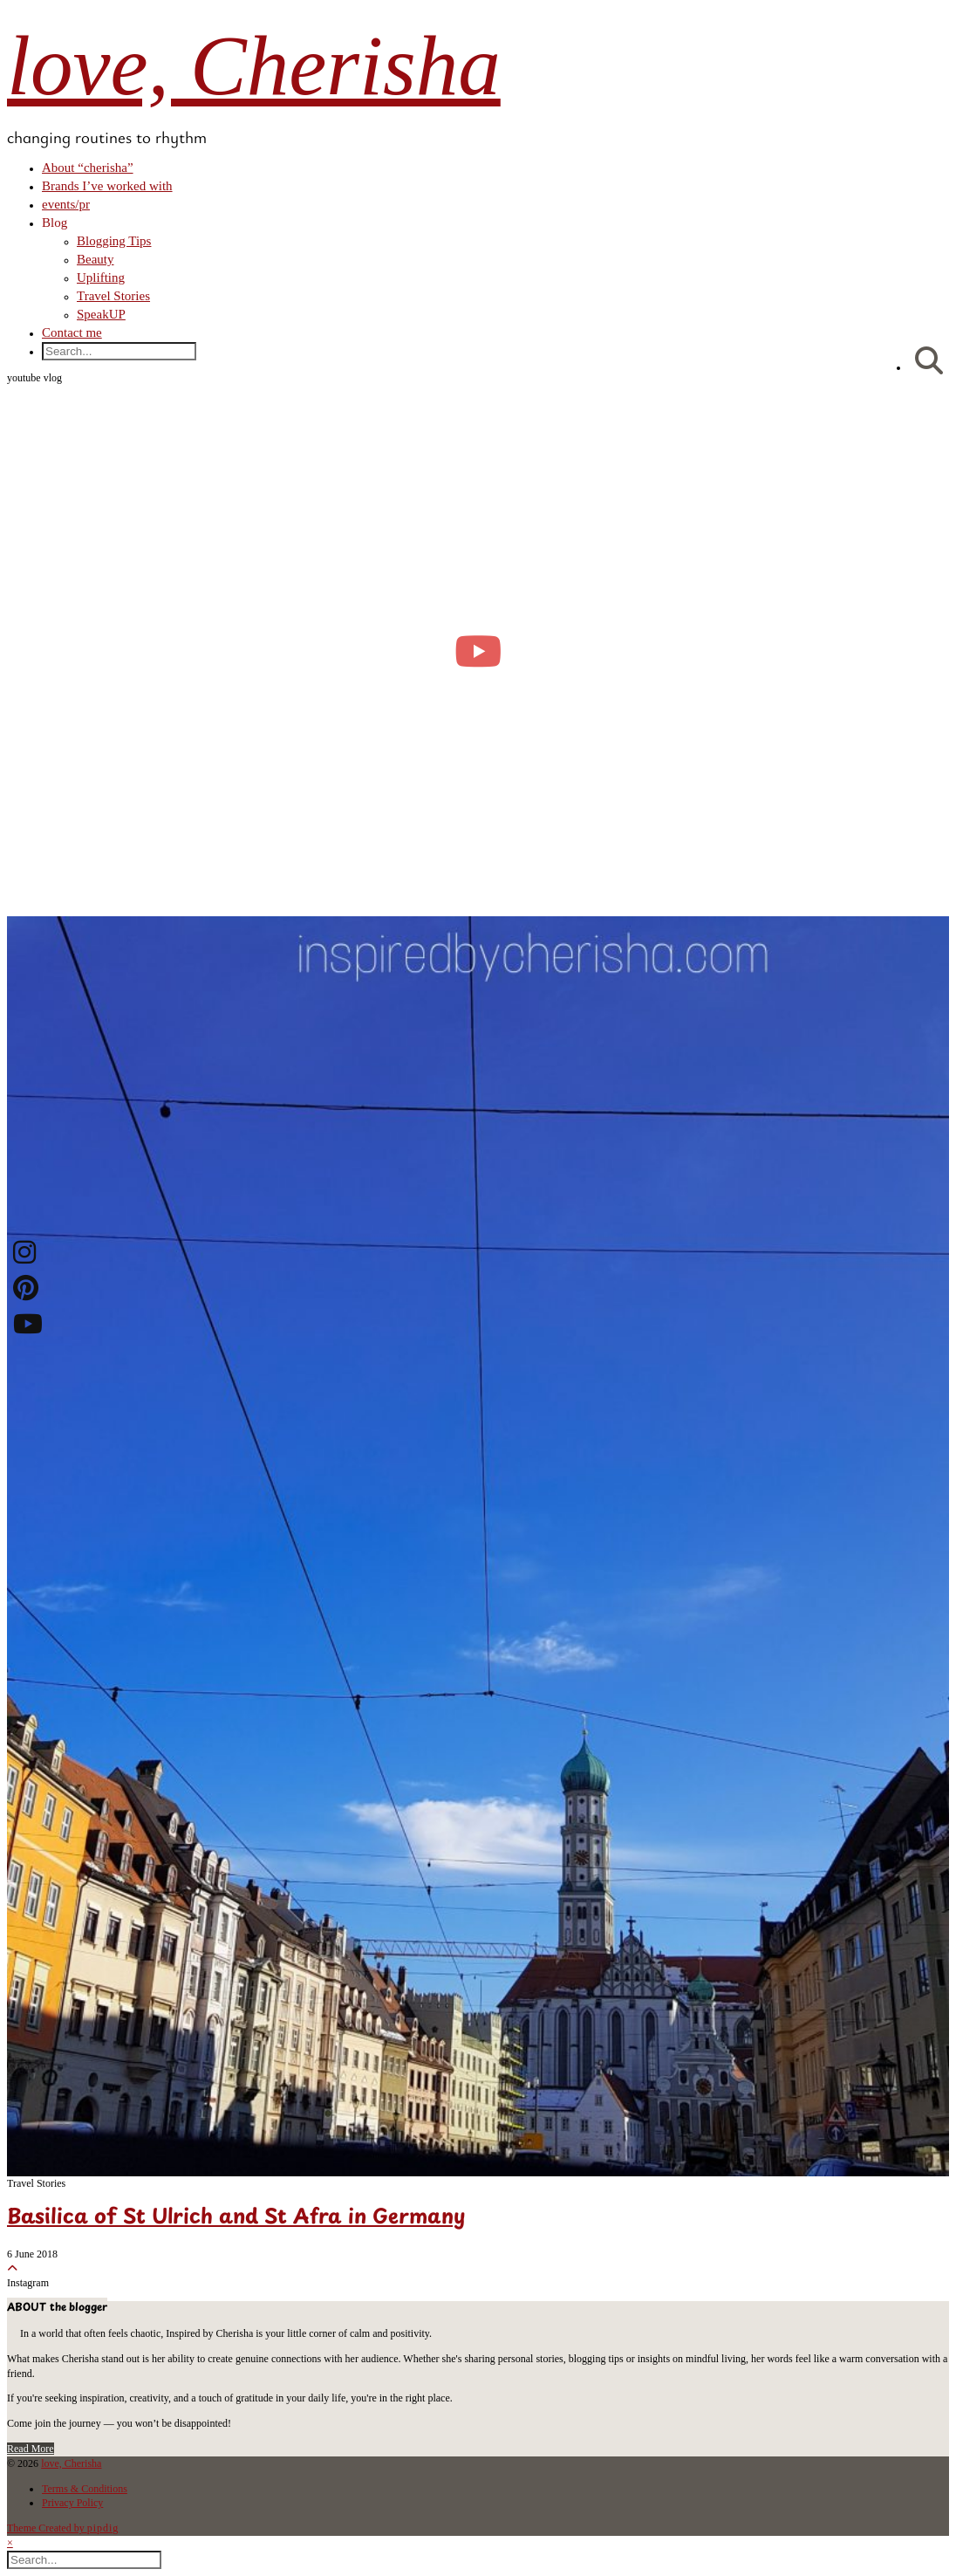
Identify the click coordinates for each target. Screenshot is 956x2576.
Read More (30, 2448)
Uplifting (101, 277)
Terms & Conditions (84, 2489)
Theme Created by (63, 2528)
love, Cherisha (254, 66)
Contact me (72, 332)
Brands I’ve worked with (107, 186)
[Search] (929, 361)
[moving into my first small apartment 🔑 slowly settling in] (478, 651)
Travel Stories (113, 296)
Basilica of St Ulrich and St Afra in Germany (236, 2218)
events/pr (66, 204)
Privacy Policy (72, 2503)
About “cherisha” (87, 168)
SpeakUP (101, 314)
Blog (54, 223)
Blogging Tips (114, 241)
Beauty (95, 259)
